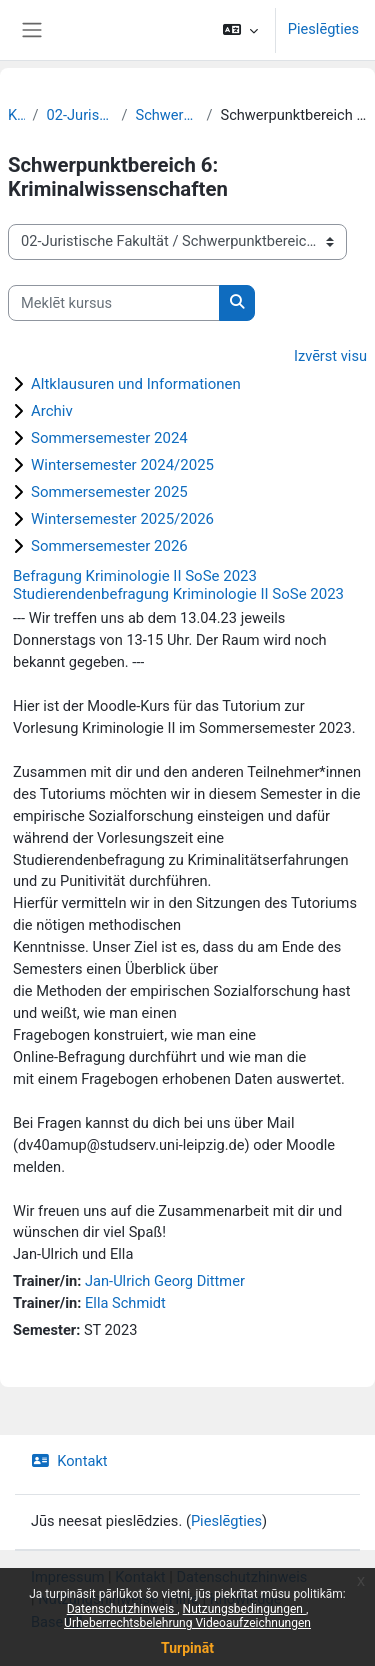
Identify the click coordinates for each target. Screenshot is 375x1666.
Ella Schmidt (125, 1303)
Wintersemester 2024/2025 (122, 465)
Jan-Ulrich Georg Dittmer (165, 1281)
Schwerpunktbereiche (166, 115)
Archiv (52, 411)
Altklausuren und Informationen (136, 384)
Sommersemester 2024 (109, 438)
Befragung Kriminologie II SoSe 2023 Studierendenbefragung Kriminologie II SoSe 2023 (178, 585)
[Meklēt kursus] (114, 303)
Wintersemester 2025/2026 (122, 519)
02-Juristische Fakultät (80, 115)
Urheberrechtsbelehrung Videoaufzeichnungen (187, 1623)
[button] (240, 30)
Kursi (16, 115)
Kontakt (69, 1461)
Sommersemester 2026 (109, 546)
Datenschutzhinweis (122, 1609)
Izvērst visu (330, 356)
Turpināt (187, 1648)
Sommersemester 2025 (109, 492)
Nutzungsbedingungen (244, 1609)
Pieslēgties (323, 29)
